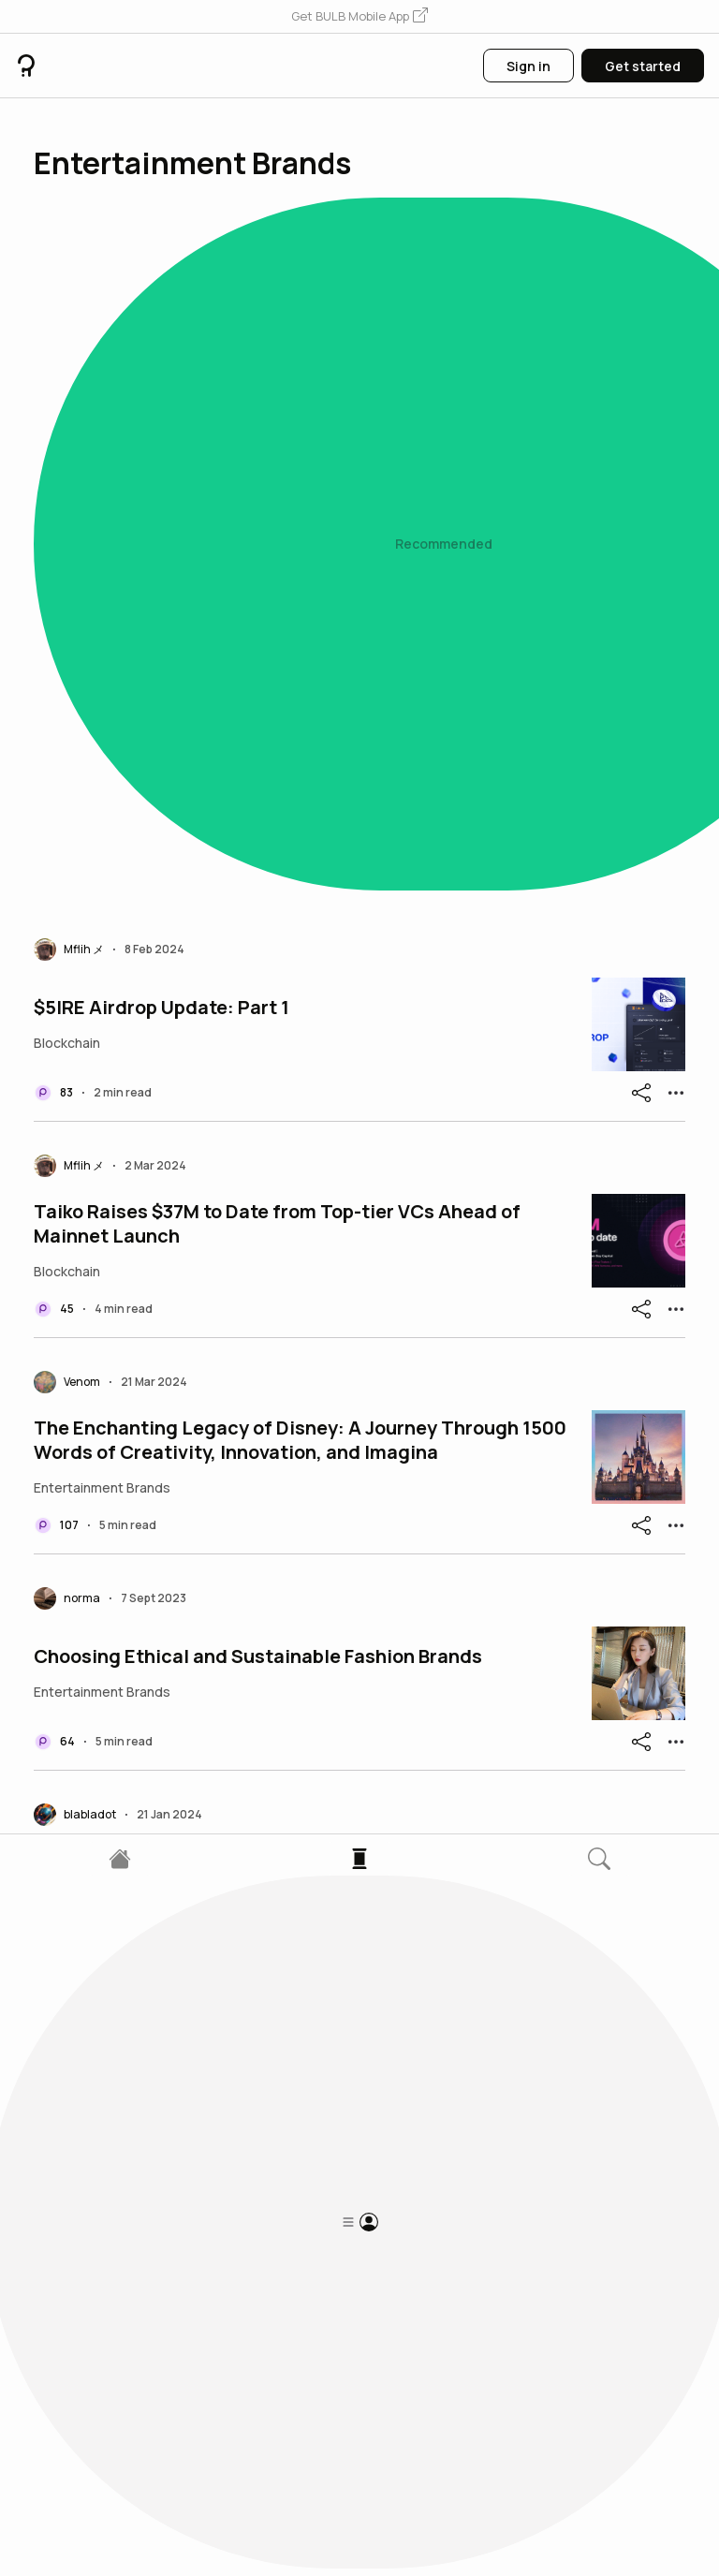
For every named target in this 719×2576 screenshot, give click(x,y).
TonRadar (78, 1426)
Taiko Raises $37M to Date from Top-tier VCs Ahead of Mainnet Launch (277, 561)
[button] (359, 16)
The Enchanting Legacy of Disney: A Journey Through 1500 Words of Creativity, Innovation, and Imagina (300, 777)
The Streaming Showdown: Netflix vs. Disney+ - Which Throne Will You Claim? (278, 1858)
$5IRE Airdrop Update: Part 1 (161, 344)
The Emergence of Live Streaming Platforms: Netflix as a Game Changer (292, 2291)
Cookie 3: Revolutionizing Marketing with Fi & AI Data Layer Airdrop (299, 2075)
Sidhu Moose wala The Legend (171, 1642)
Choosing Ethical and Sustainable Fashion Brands (258, 993)
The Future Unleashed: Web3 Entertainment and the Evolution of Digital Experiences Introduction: (269, 1209)
